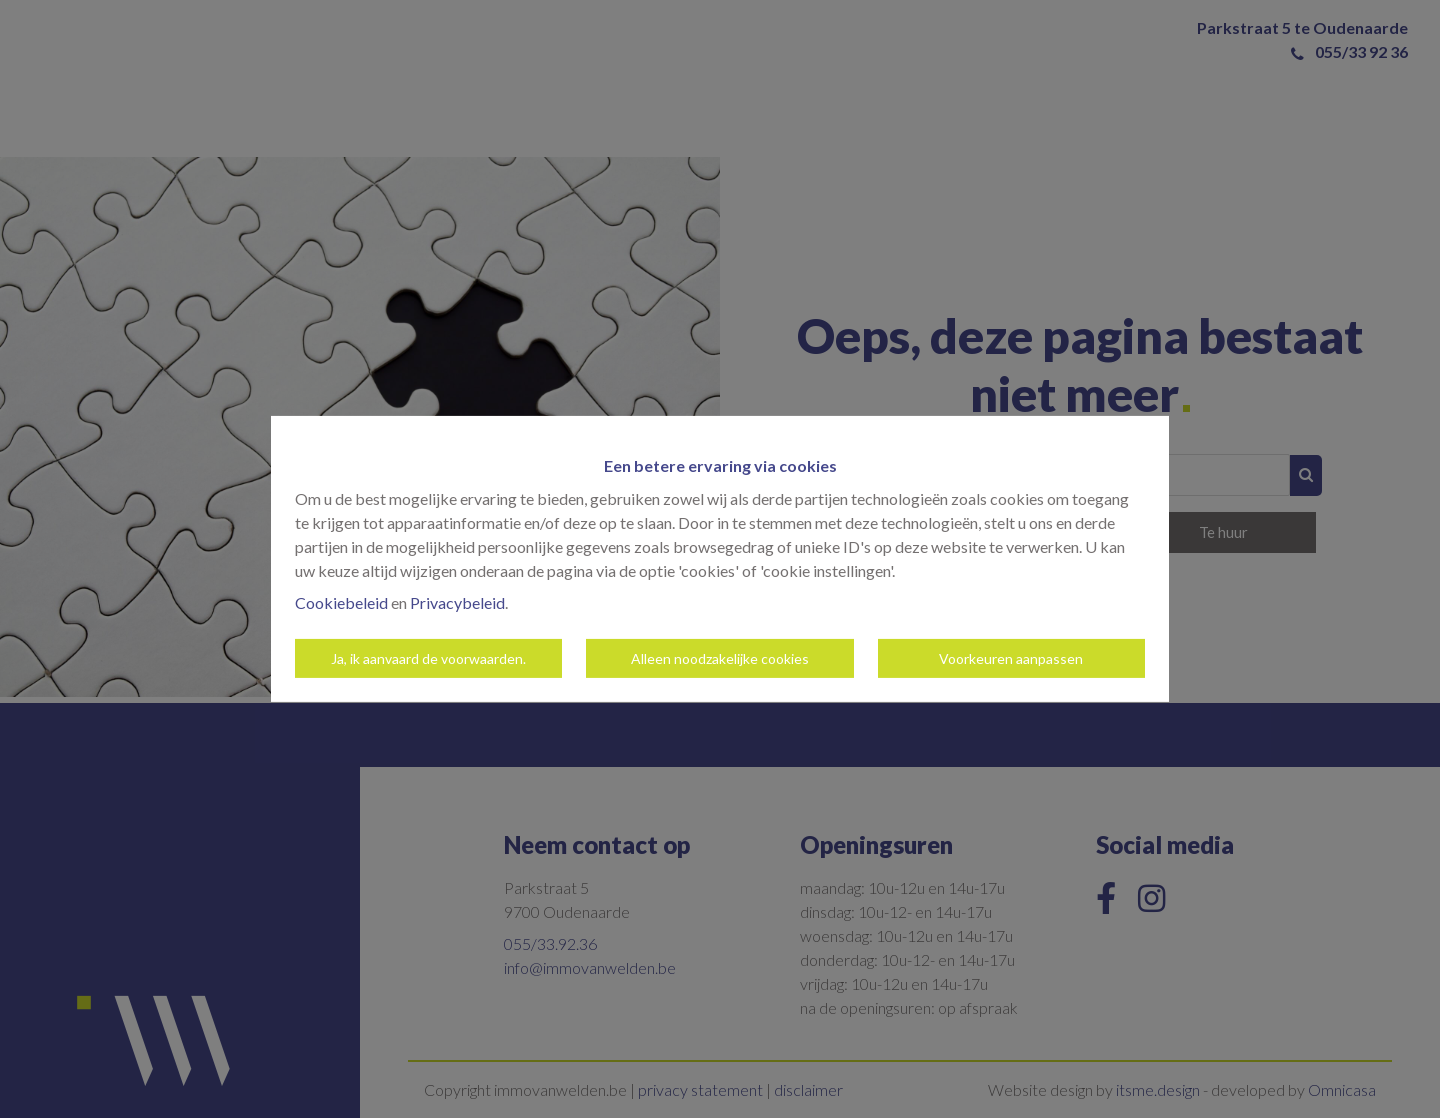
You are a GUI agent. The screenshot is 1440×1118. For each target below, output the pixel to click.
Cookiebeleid (341, 602)
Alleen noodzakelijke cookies (720, 658)
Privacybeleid (457, 602)
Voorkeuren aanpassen (1011, 658)
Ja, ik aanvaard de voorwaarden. (428, 658)
